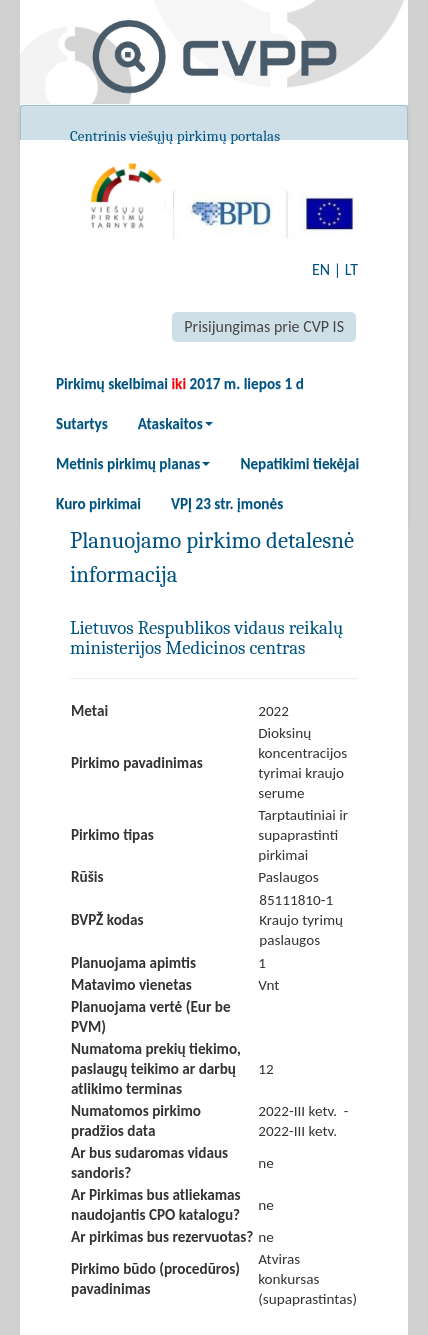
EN (321, 269)
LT (351, 269)
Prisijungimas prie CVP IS (264, 326)
